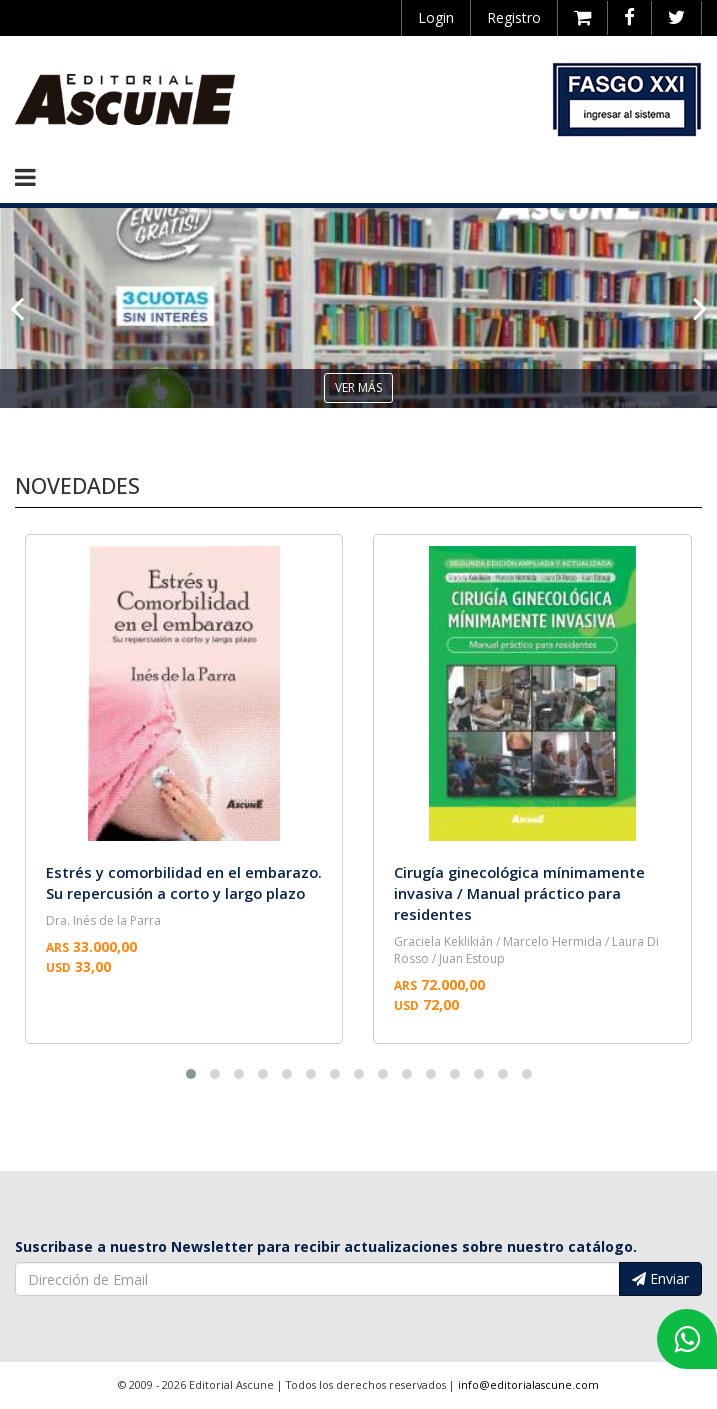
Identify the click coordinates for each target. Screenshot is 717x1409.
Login (436, 17)
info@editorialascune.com (528, 1385)
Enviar (660, 1278)
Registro (514, 17)
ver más (358, 387)
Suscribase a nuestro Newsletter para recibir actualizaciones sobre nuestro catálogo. (326, 1246)
